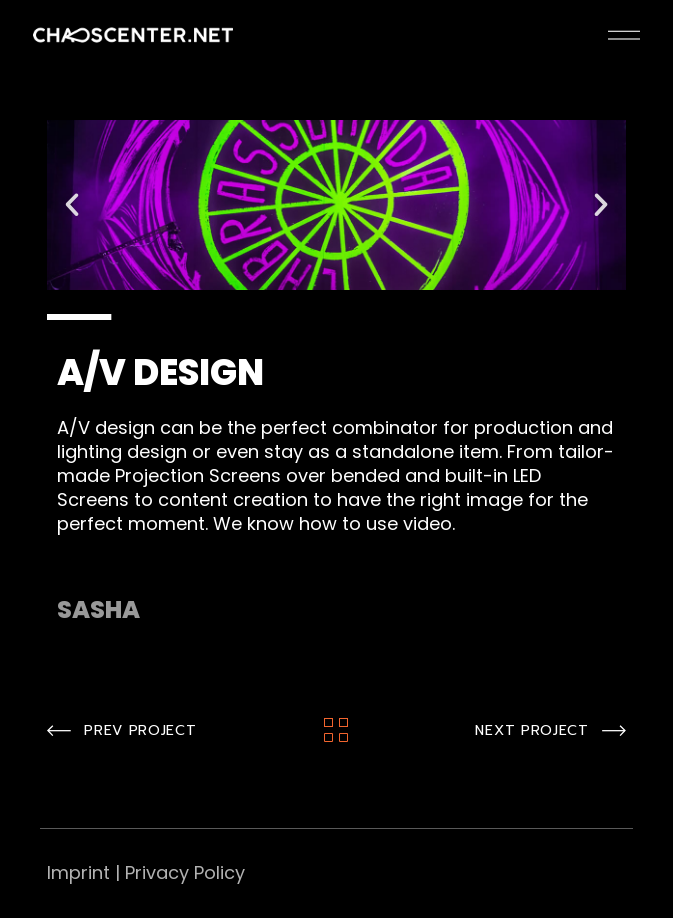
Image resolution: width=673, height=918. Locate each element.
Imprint (78, 872)
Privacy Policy (185, 872)
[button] (72, 205)
